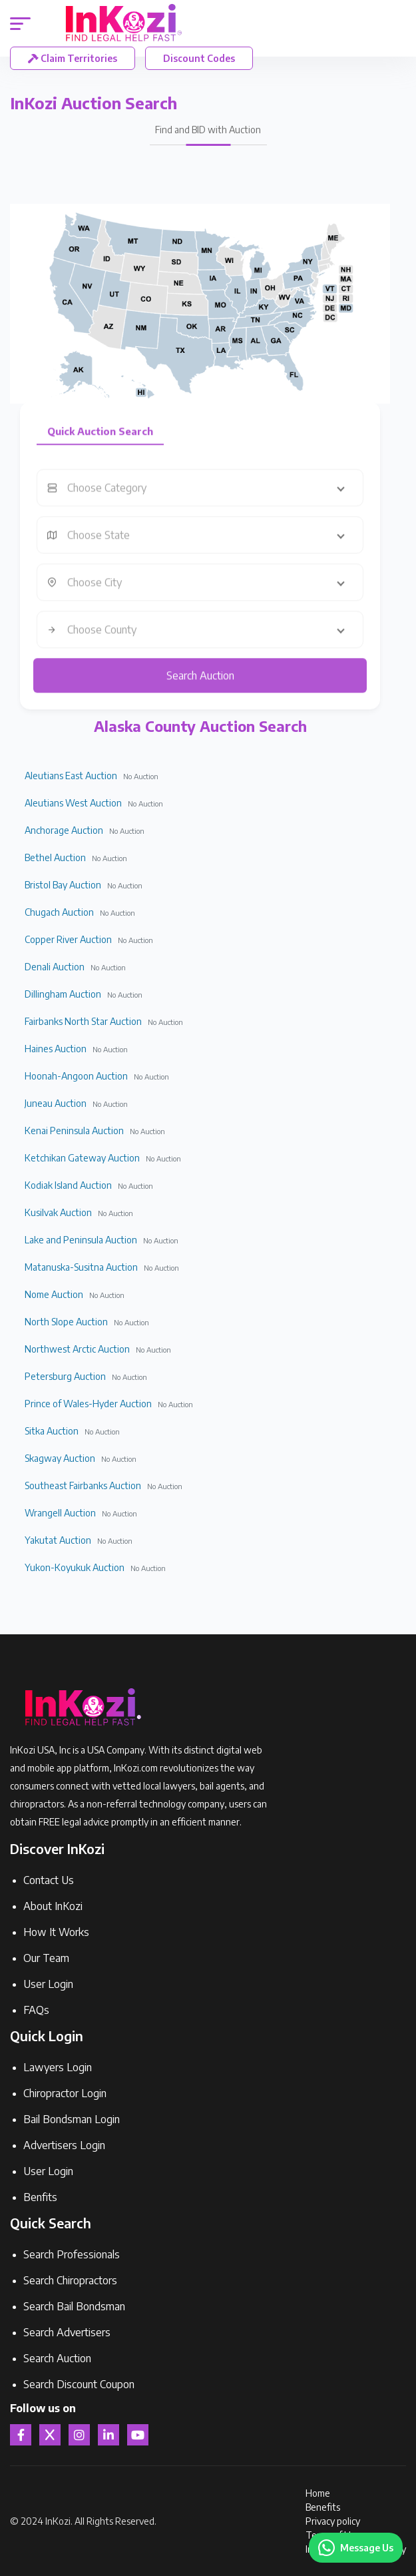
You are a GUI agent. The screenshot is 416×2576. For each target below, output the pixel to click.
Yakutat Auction (58, 1540)
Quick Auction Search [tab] (100, 440)
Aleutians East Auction (71, 775)
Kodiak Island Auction (68, 1185)
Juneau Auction (56, 1103)
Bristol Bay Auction (63, 884)
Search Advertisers (66, 2332)
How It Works (56, 1932)
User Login (48, 1984)
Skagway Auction (60, 1458)
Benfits (40, 2197)
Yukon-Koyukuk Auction (74, 1567)
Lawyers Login (57, 2067)
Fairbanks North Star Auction (83, 1021)
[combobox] (210, 497)
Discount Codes (199, 58)
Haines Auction (56, 1048)
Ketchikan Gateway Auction (82, 1157)
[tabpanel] (200, 591)
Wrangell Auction (60, 1512)
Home (318, 2493)
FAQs (36, 2010)
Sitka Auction (52, 1431)
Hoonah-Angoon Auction (76, 1076)
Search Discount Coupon (78, 2384)
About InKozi (53, 1906)
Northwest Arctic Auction (77, 1349)
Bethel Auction (55, 857)
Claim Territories (72, 58)
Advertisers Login (64, 2145)
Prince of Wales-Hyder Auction (88, 1403)
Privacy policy (333, 2521)
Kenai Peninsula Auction (74, 1130)
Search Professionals (71, 2254)
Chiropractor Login (64, 2093)
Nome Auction (54, 1294)
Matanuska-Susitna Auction (81, 1267)
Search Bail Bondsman (74, 2306)
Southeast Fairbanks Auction (83, 1485)
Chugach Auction (59, 912)
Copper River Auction (68, 939)
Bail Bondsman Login (71, 2119)
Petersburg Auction (65, 1376)
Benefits (323, 2507)
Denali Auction (55, 966)
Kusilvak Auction (58, 1212)
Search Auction (200, 685)
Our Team (46, 1958)
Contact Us (48, 1880)
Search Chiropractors (70, 2280)
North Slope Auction (66, 1321)
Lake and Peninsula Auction (81, 1239)
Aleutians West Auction (73, 802)
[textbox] (210, 497)
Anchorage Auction (64, 830)
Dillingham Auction (63, 994)
